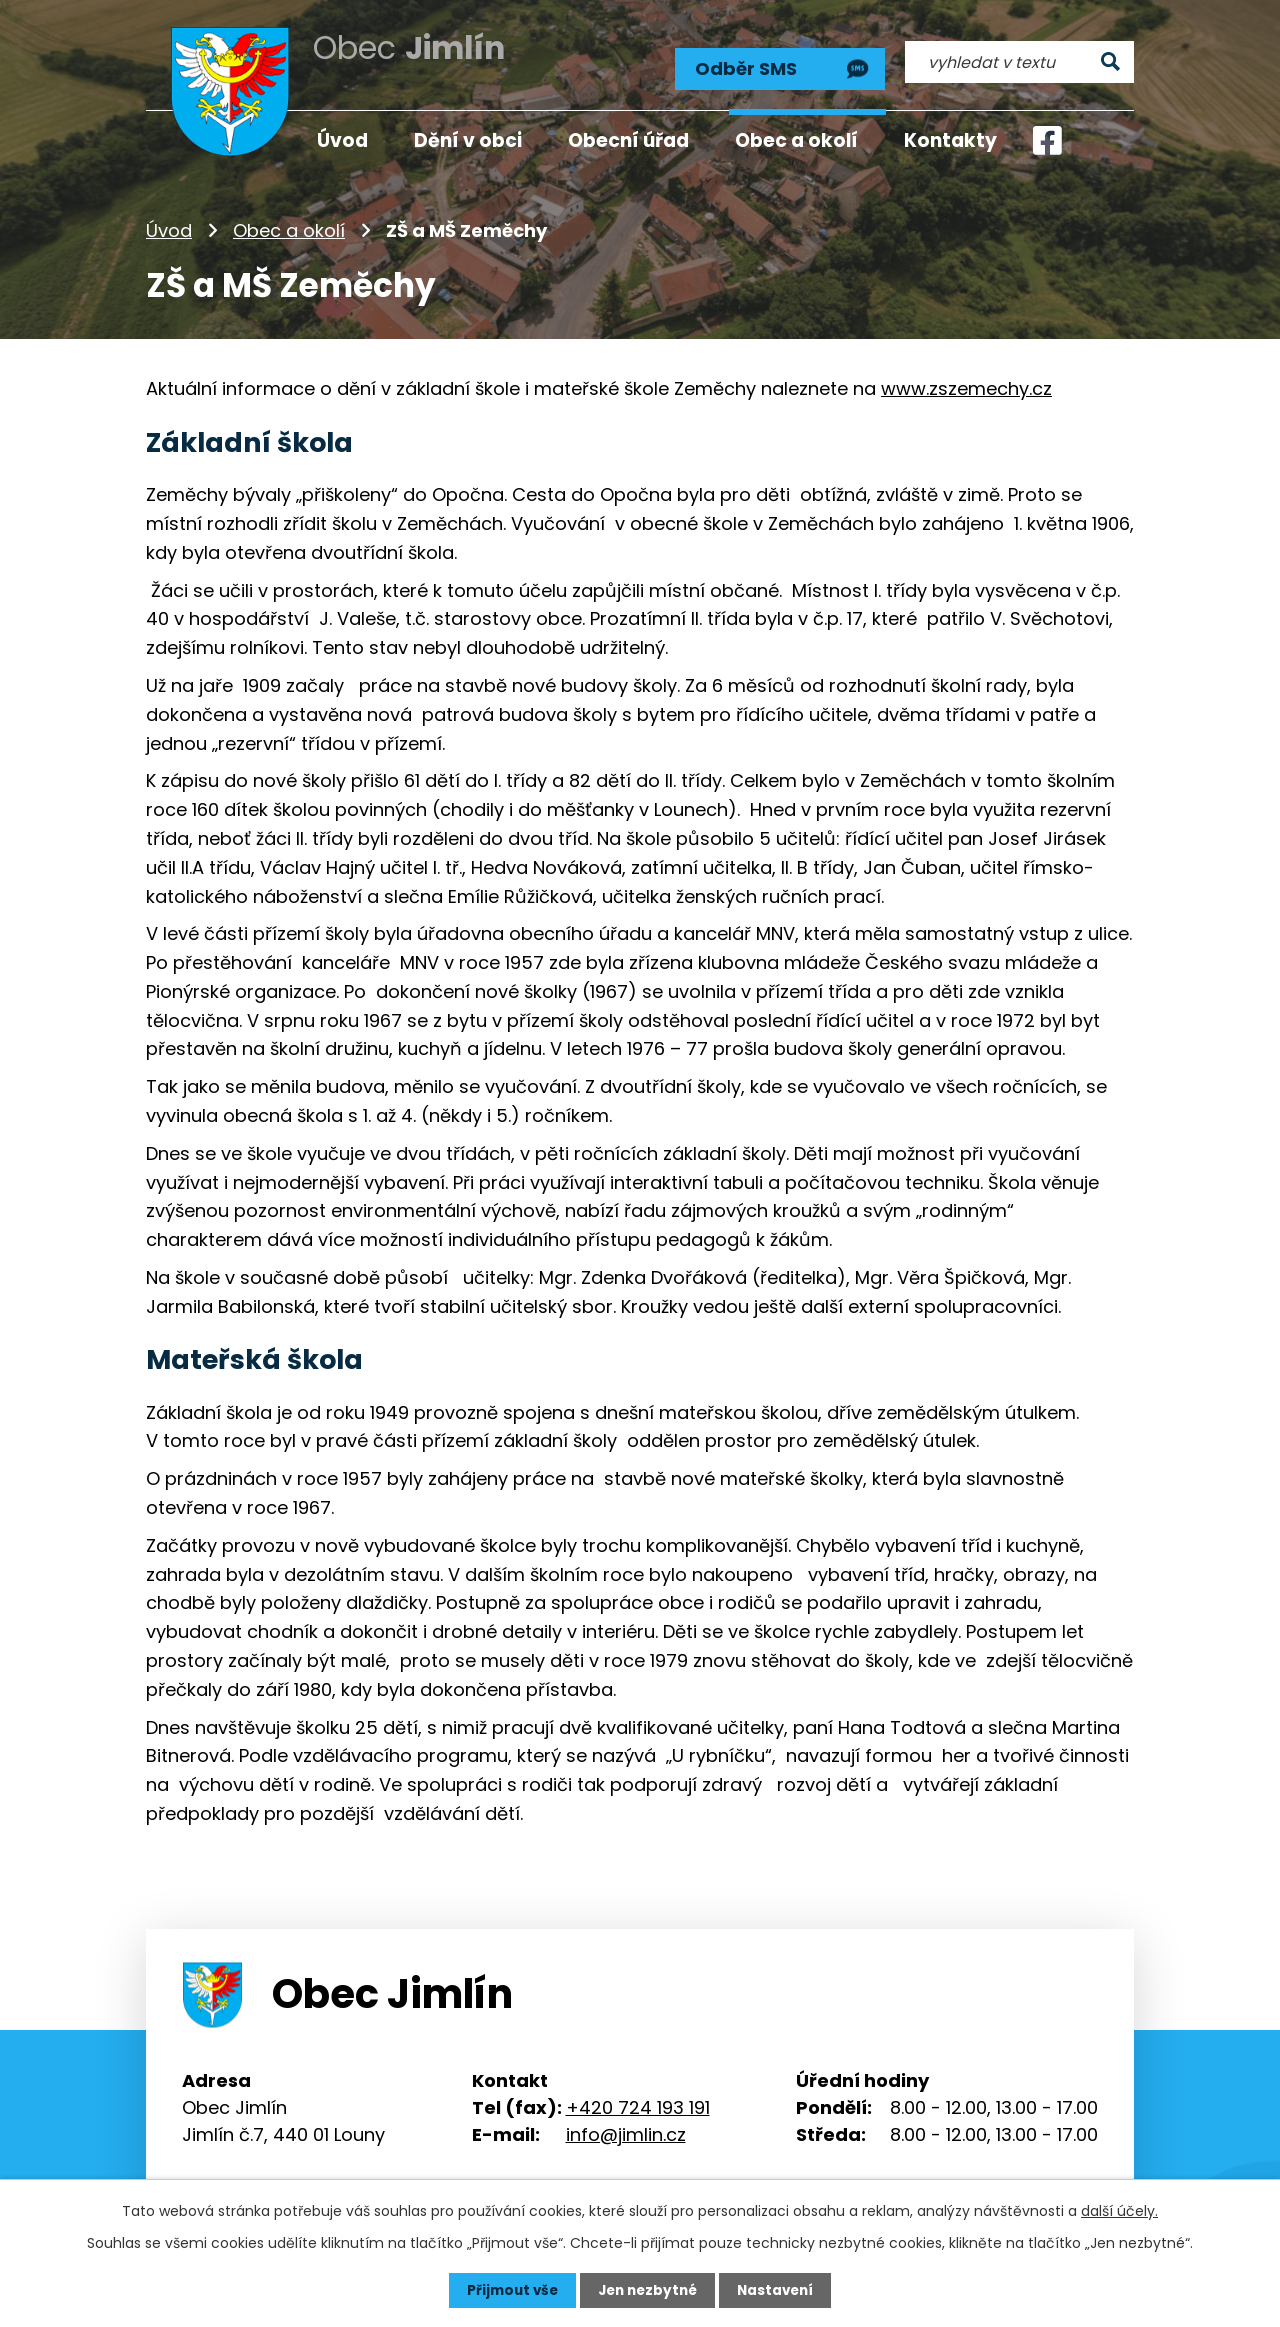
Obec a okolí (289, 224)
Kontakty (950, 140)
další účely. (1119, 2210)
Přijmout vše (507, 2290)
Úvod (169, 224)
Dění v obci (468, 140)
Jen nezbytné (647, 2290)
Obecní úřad (628, 140)
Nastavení (780, 2290)
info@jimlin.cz (626, 2127)
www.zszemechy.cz (966, 382)
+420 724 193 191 (638, 2100)
